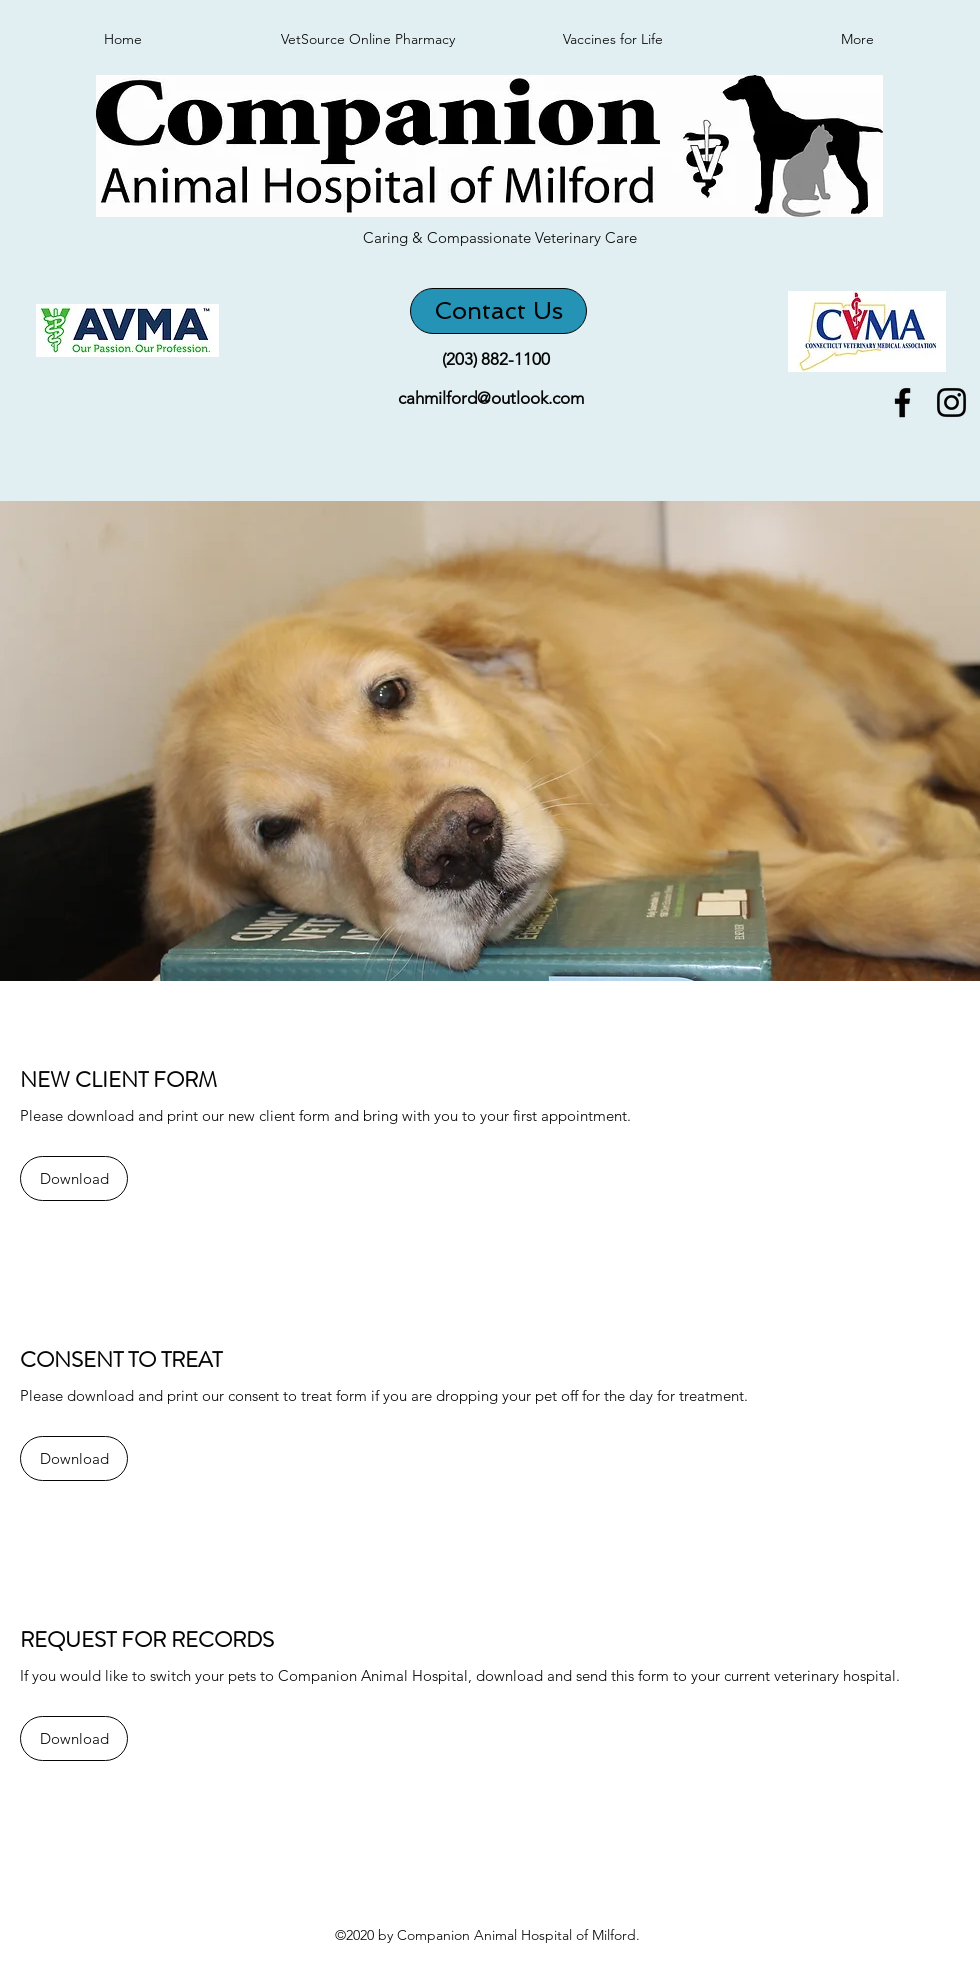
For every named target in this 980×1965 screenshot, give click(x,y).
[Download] (74, 1178)
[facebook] (902, 402)
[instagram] (951, 402)
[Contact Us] (498, 311)
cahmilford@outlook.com (491, 398)
